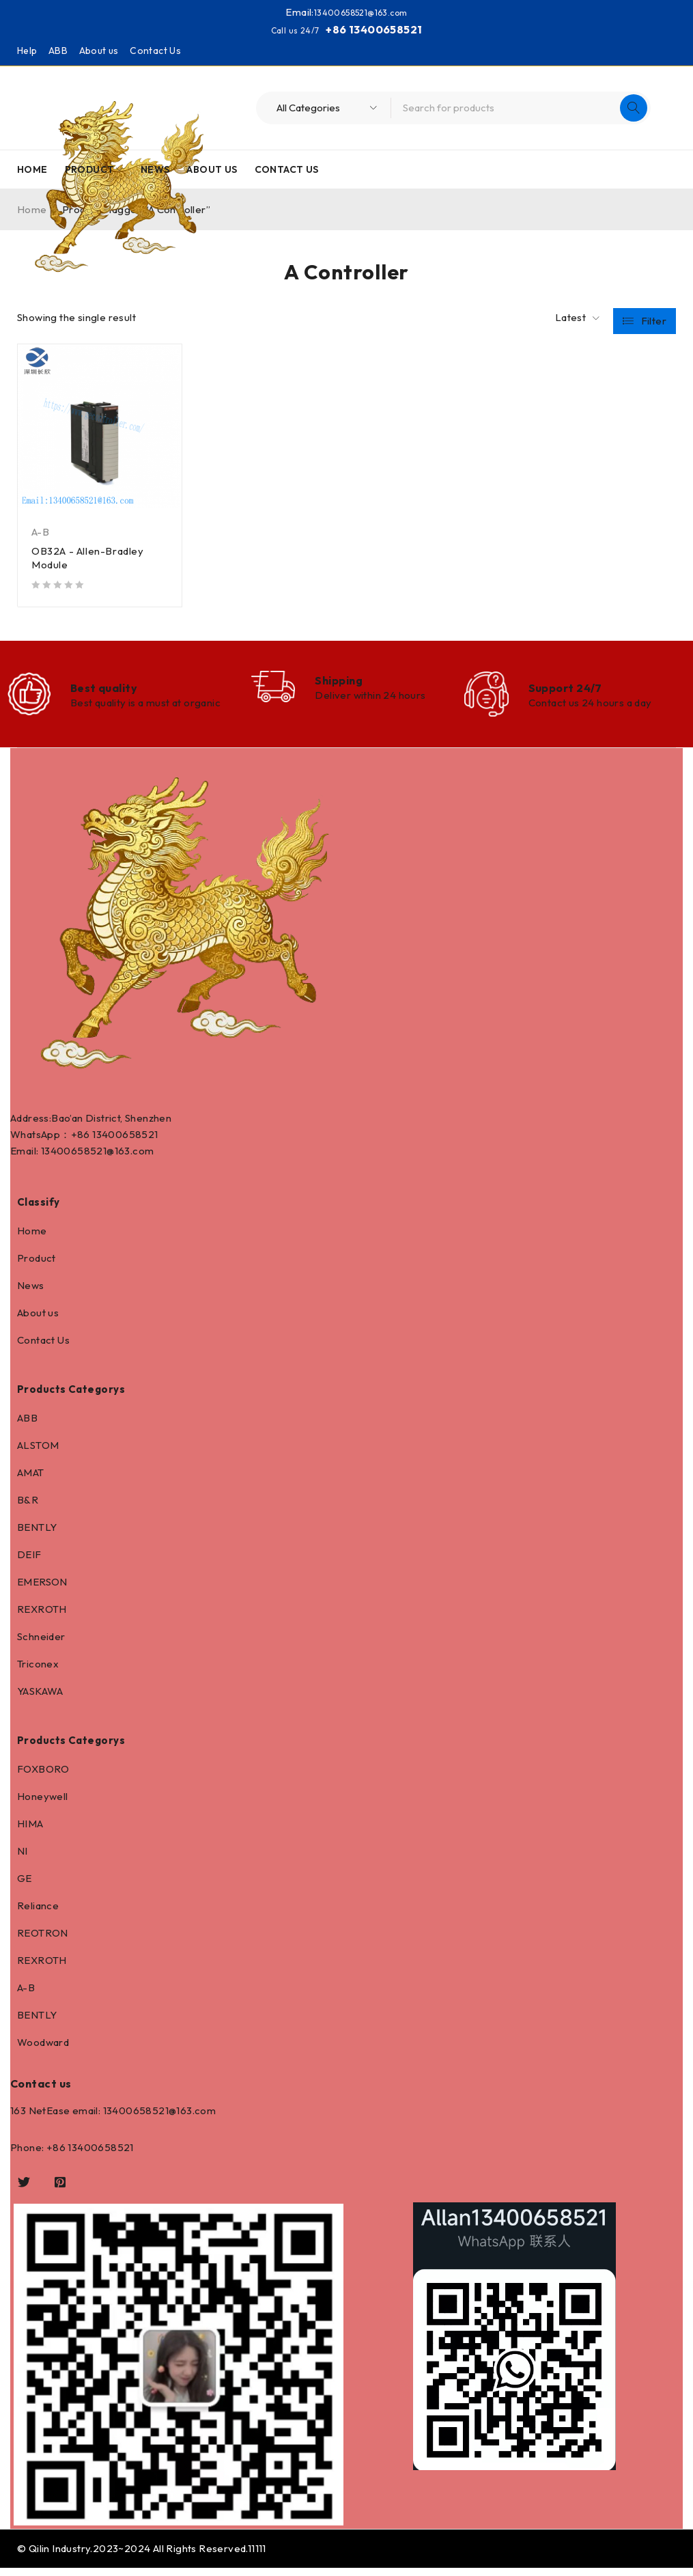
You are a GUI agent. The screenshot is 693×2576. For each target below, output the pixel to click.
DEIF (29, 1562)
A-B (40, 531)
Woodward (43, 2050)
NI (22, 1859)
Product (36, 1266)
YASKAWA (40, 1699)
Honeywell (42, 1804)
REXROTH (42, 1617)
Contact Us (155, 50)
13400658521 (125, 1142)
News (30, 1293)
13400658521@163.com (360, 11)
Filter (653, 317)
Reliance (38, 1913)
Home (32, 1238)
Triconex (38, 1671)
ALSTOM (38, 1453)
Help (27, 50)
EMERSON (42, 1589)
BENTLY (37, 1535)
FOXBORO (43, 1777)
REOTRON (42, 1941)
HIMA (30, 1831)
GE (24, 1886)
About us (99, 50)
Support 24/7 (565, 691)
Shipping (339, 682)
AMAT (30, 1480)
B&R (27, 1507)
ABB (58, 50)
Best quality (103, 691)
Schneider (41, 1644)
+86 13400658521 (374, 29)
